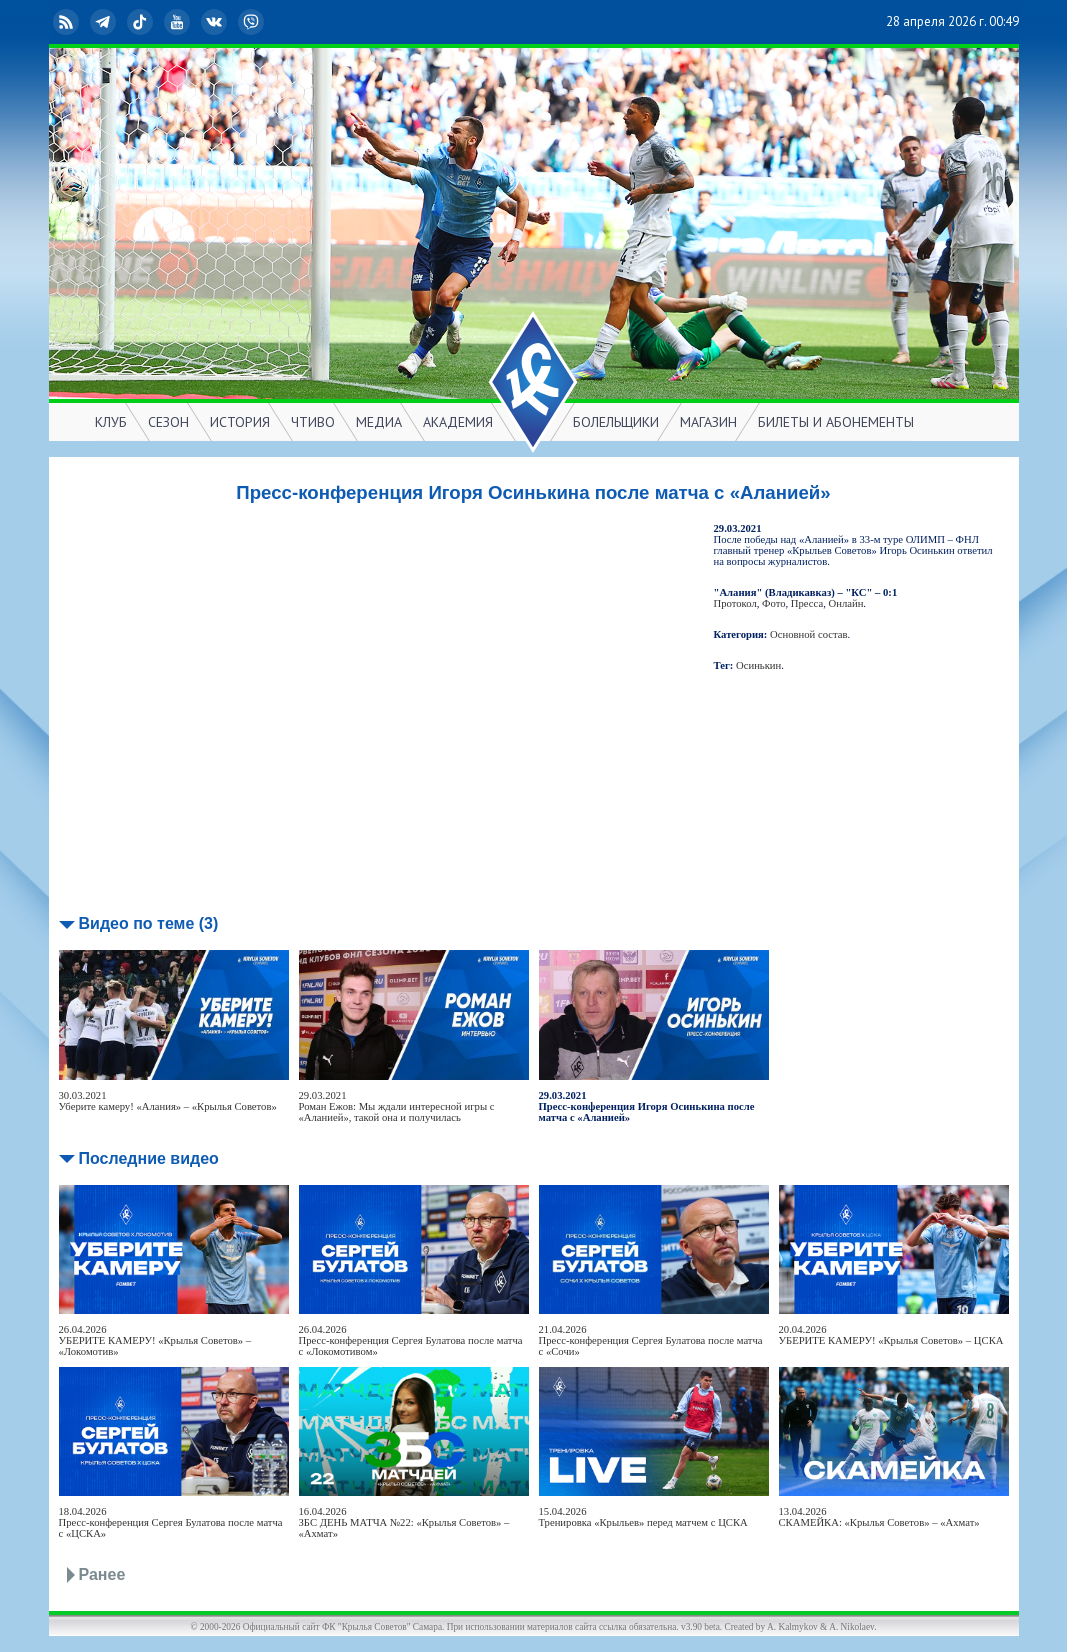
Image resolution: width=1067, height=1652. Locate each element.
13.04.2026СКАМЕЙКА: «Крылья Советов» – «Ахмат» (879, 1517)
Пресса (807, 603)
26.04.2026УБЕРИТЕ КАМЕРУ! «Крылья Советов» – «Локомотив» (155, 1340)
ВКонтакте (216, 22)
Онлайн (845, 603)
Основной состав (809, 634)
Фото (773, 603)
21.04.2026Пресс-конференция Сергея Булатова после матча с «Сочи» (651, 1340)
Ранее (102, 1574)
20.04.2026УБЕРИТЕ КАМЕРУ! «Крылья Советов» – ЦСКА (891, 1335)
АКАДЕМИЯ (458, 422)
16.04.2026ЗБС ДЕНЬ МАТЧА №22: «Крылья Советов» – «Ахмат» (404, 1522)
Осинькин (758, 665)
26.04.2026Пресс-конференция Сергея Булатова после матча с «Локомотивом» (411, 1340)
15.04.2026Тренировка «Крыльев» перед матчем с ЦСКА (643, 1517)
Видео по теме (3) (149, 923)
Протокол (735, 603)
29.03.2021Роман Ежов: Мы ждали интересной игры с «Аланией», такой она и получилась (397, 1106)
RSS (68, 22)
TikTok (142, 22)
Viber (253, 22)
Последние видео (149, 1158)
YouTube (179, 22)
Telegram (105, 22)
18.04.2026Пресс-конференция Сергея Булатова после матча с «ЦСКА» (171, 1522)
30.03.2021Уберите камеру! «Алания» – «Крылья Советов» (168, 1101)
